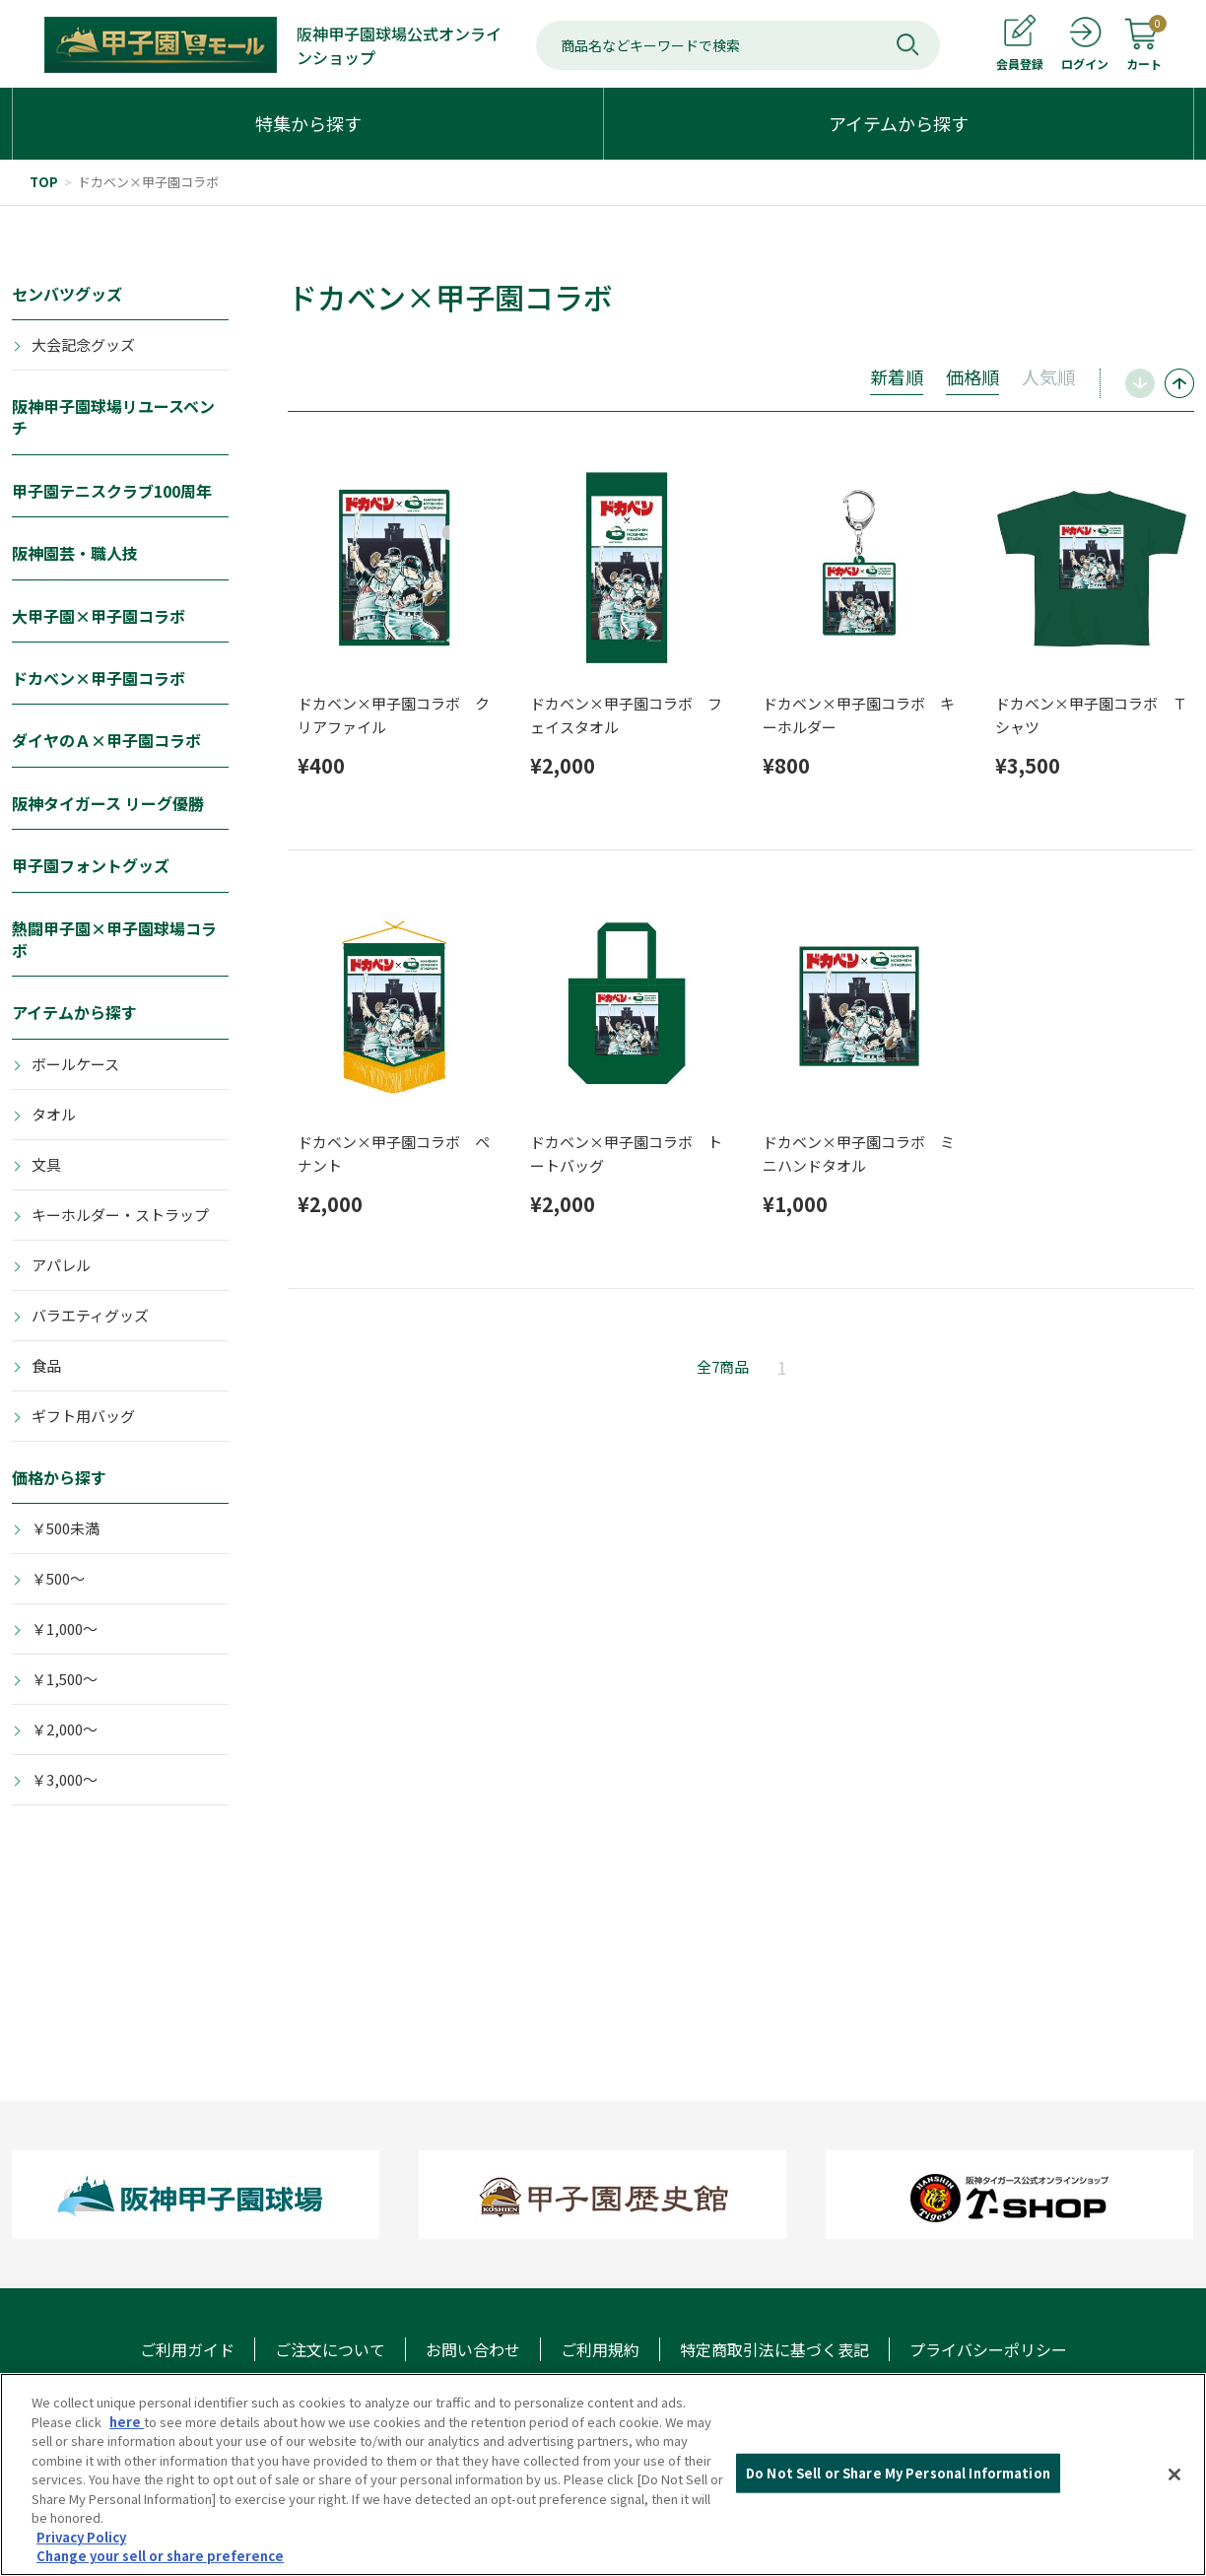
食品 (46, 1365)
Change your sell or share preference (160, 2555)
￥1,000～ (65, 1628)
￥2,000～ (65, 1729)
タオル (54, 1114)
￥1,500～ (65, 1678)
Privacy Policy (81, 2537)
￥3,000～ (65, 1779)
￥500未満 (66, 1528)
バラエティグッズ (90, 1315)
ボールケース (75, 1063)
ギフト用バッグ (83, 1415)
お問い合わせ (473, 2349)
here (126, 2421)
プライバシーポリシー (988, 2349)
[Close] (1174, 2474)
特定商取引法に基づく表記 (774, 2349)
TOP (44, 181)
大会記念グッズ (83, 344)
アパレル (61, 1264)
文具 (46, 1164)
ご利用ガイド (187, 2349)
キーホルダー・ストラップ (120, 1214)
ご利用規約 (600, 2349)
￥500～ (58, 1578)
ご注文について (330, 2349)
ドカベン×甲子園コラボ (148, 181)
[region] (603, 2474)
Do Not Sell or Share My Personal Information (898, 2473)
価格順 (972, 376)
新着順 (896, 376)
